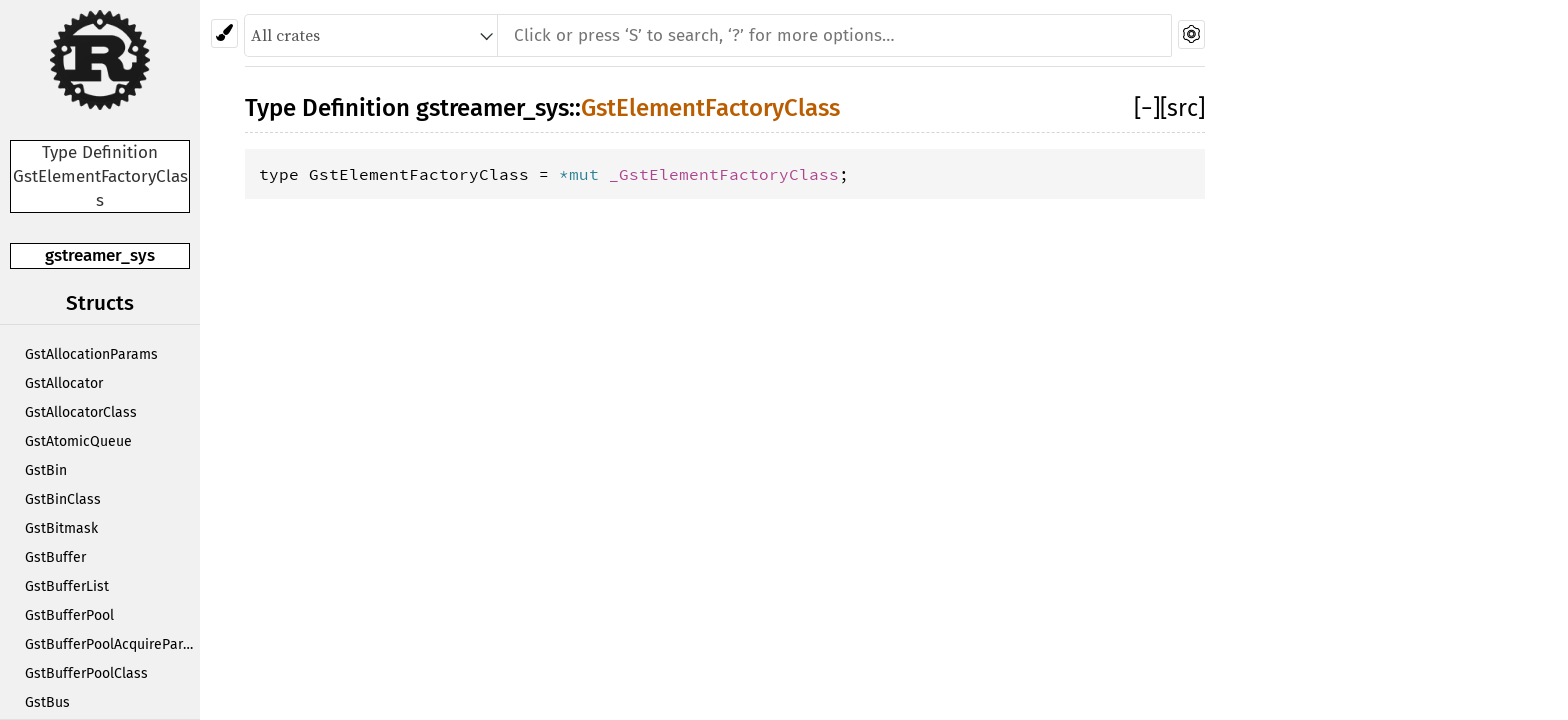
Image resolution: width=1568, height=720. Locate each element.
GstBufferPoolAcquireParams (112, 644)
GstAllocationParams (91, 354)
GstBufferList (67, 586)
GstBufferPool (69, 615)
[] (1147, 108)
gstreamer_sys (100, 255)
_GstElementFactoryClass (724, 174)
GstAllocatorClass (81, 412)
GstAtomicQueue (78, 441)
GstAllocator (64, 383)
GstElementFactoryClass (710, 108)
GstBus (47, 702)
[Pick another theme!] (224, 33)
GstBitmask (61, 528)
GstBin (46, 470)
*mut (584, 174)
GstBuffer (55, 557)
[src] (1182, 108)
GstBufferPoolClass (86, 673)
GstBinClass (63, 499)
